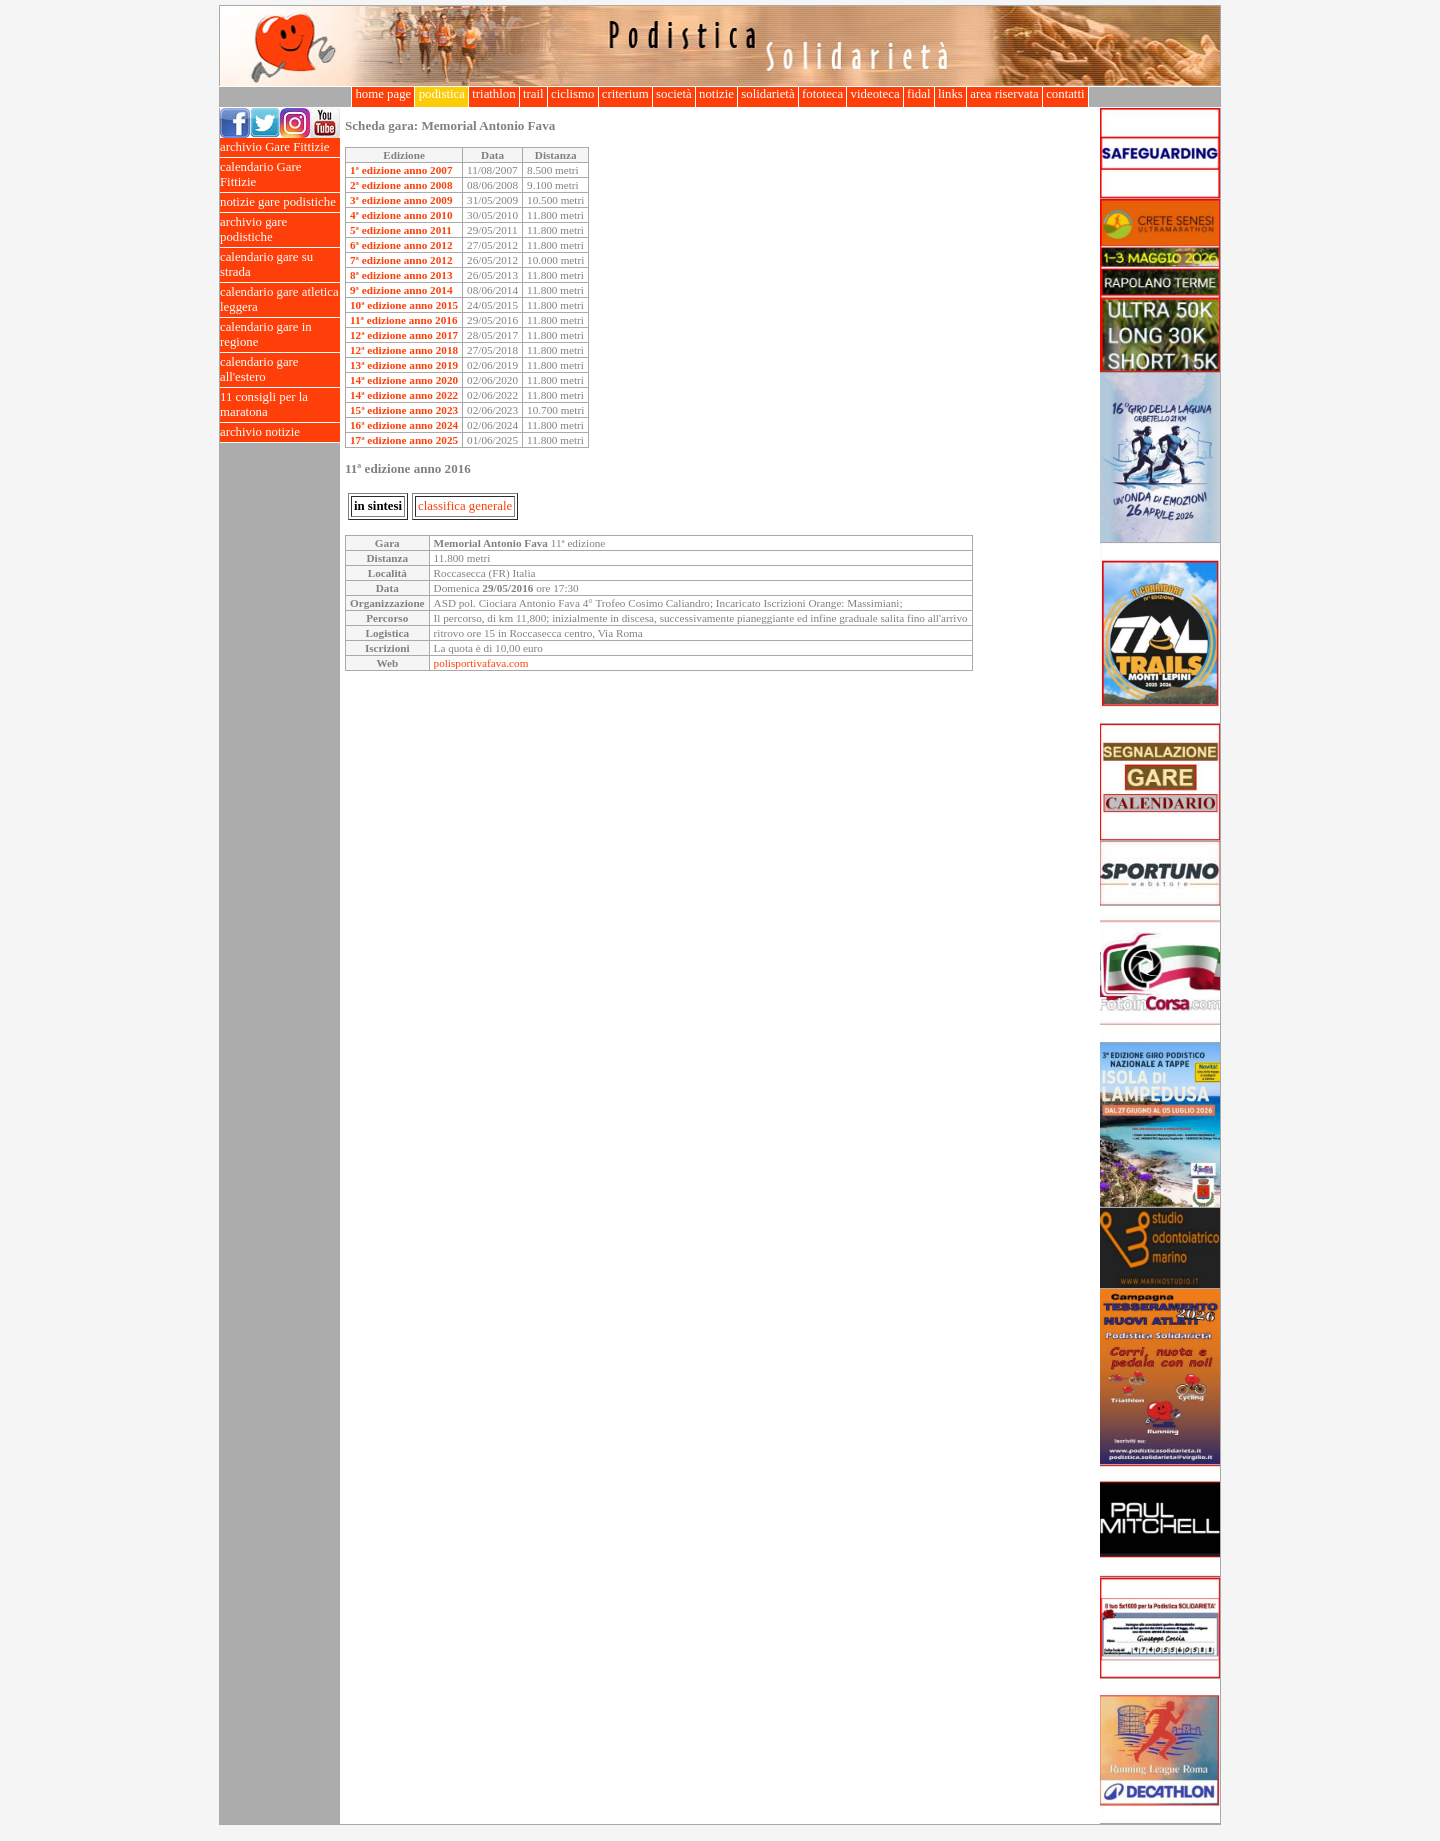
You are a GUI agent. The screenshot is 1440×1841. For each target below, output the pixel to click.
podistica (441, 94)
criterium (625, 94)
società (674, 94)
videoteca (874, 94)
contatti (1065, 94)
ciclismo (573, 94)
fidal (919, 94)
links (950, 94)
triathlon (494, 94)
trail (533, 94)
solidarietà (768, 94)
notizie (716, 94)
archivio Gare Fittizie (280, 147)
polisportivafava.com (481, 663)
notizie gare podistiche (280, 202)
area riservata (1004, 94)
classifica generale (465, 506)
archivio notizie (280, 432)
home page (383, 94)
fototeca (823, 94)
